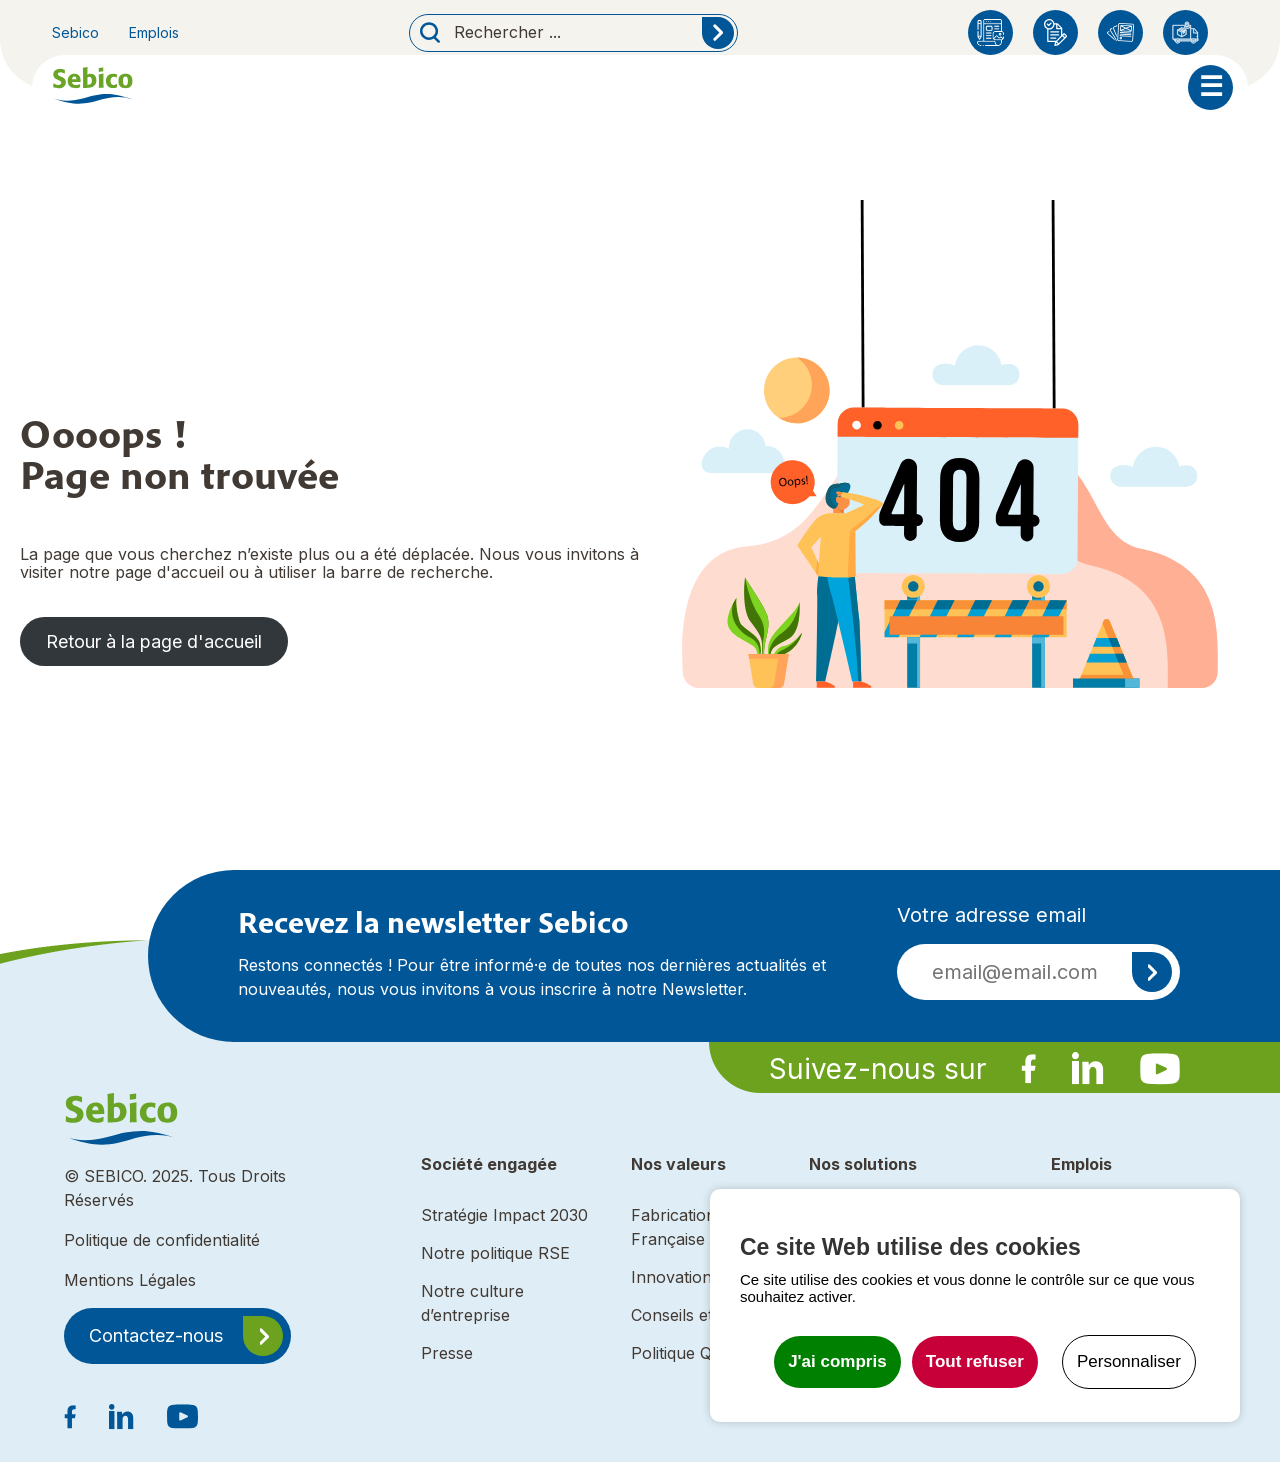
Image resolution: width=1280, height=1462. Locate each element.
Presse (447, 1353)
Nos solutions (863, 1164)
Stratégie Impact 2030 (504, 1215)
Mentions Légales (130, 1280)
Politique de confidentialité (162, 1240)
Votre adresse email (991, 915)
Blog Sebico (990, 32)
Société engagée (489, 1164)
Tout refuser (975, 1361)
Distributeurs (1185, 32)
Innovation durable (703, 1277)
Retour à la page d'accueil (154, 641)
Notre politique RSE (495, 1253)
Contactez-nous (156, 1335)
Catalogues (1120, 32)
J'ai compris (837, 1361)
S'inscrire (1152, 972)
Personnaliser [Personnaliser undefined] (1129, 1361)
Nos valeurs (678, 1164)
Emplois (154, 32)
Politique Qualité (691, 1353)
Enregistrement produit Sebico (1055, 32)
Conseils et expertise (709, 1315)
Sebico (75, 32)
